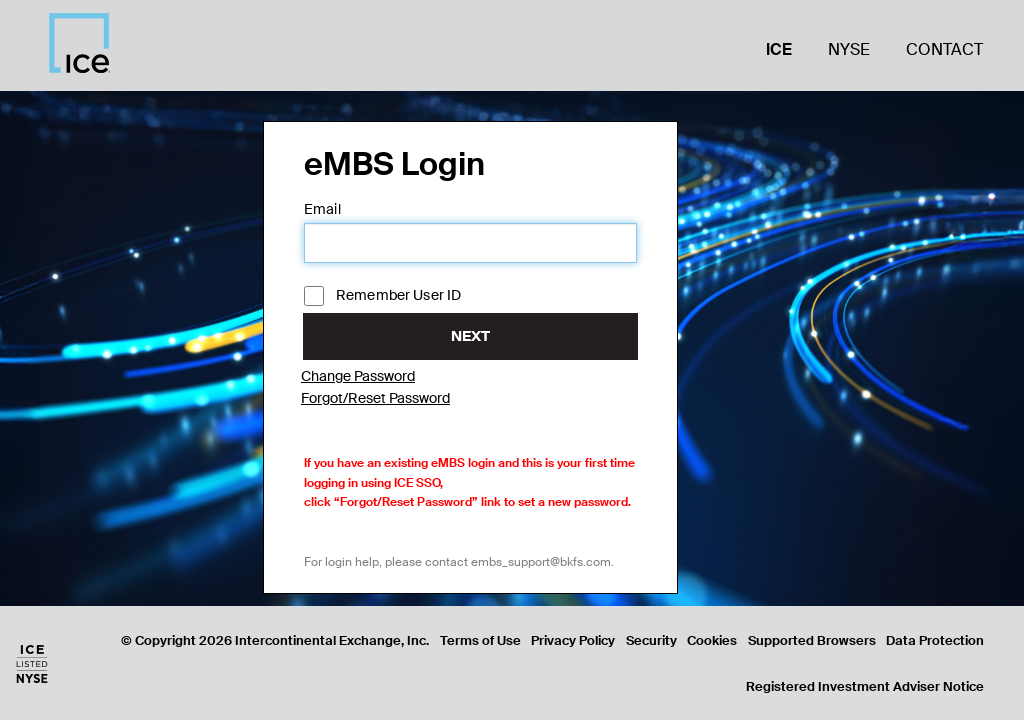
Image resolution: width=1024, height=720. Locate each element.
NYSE (849, 49)
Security (651, 640)
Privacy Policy (573, 640)
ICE (779, 49)
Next (470, 336)
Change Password (358, 376)
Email (322, 209)
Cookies (712, 640)
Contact (944, 49)
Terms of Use (480, 640)
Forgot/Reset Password (375, 398)
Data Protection (935, 640)
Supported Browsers (812, 640)
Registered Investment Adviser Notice (865, 686)
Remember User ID (382, 296)
